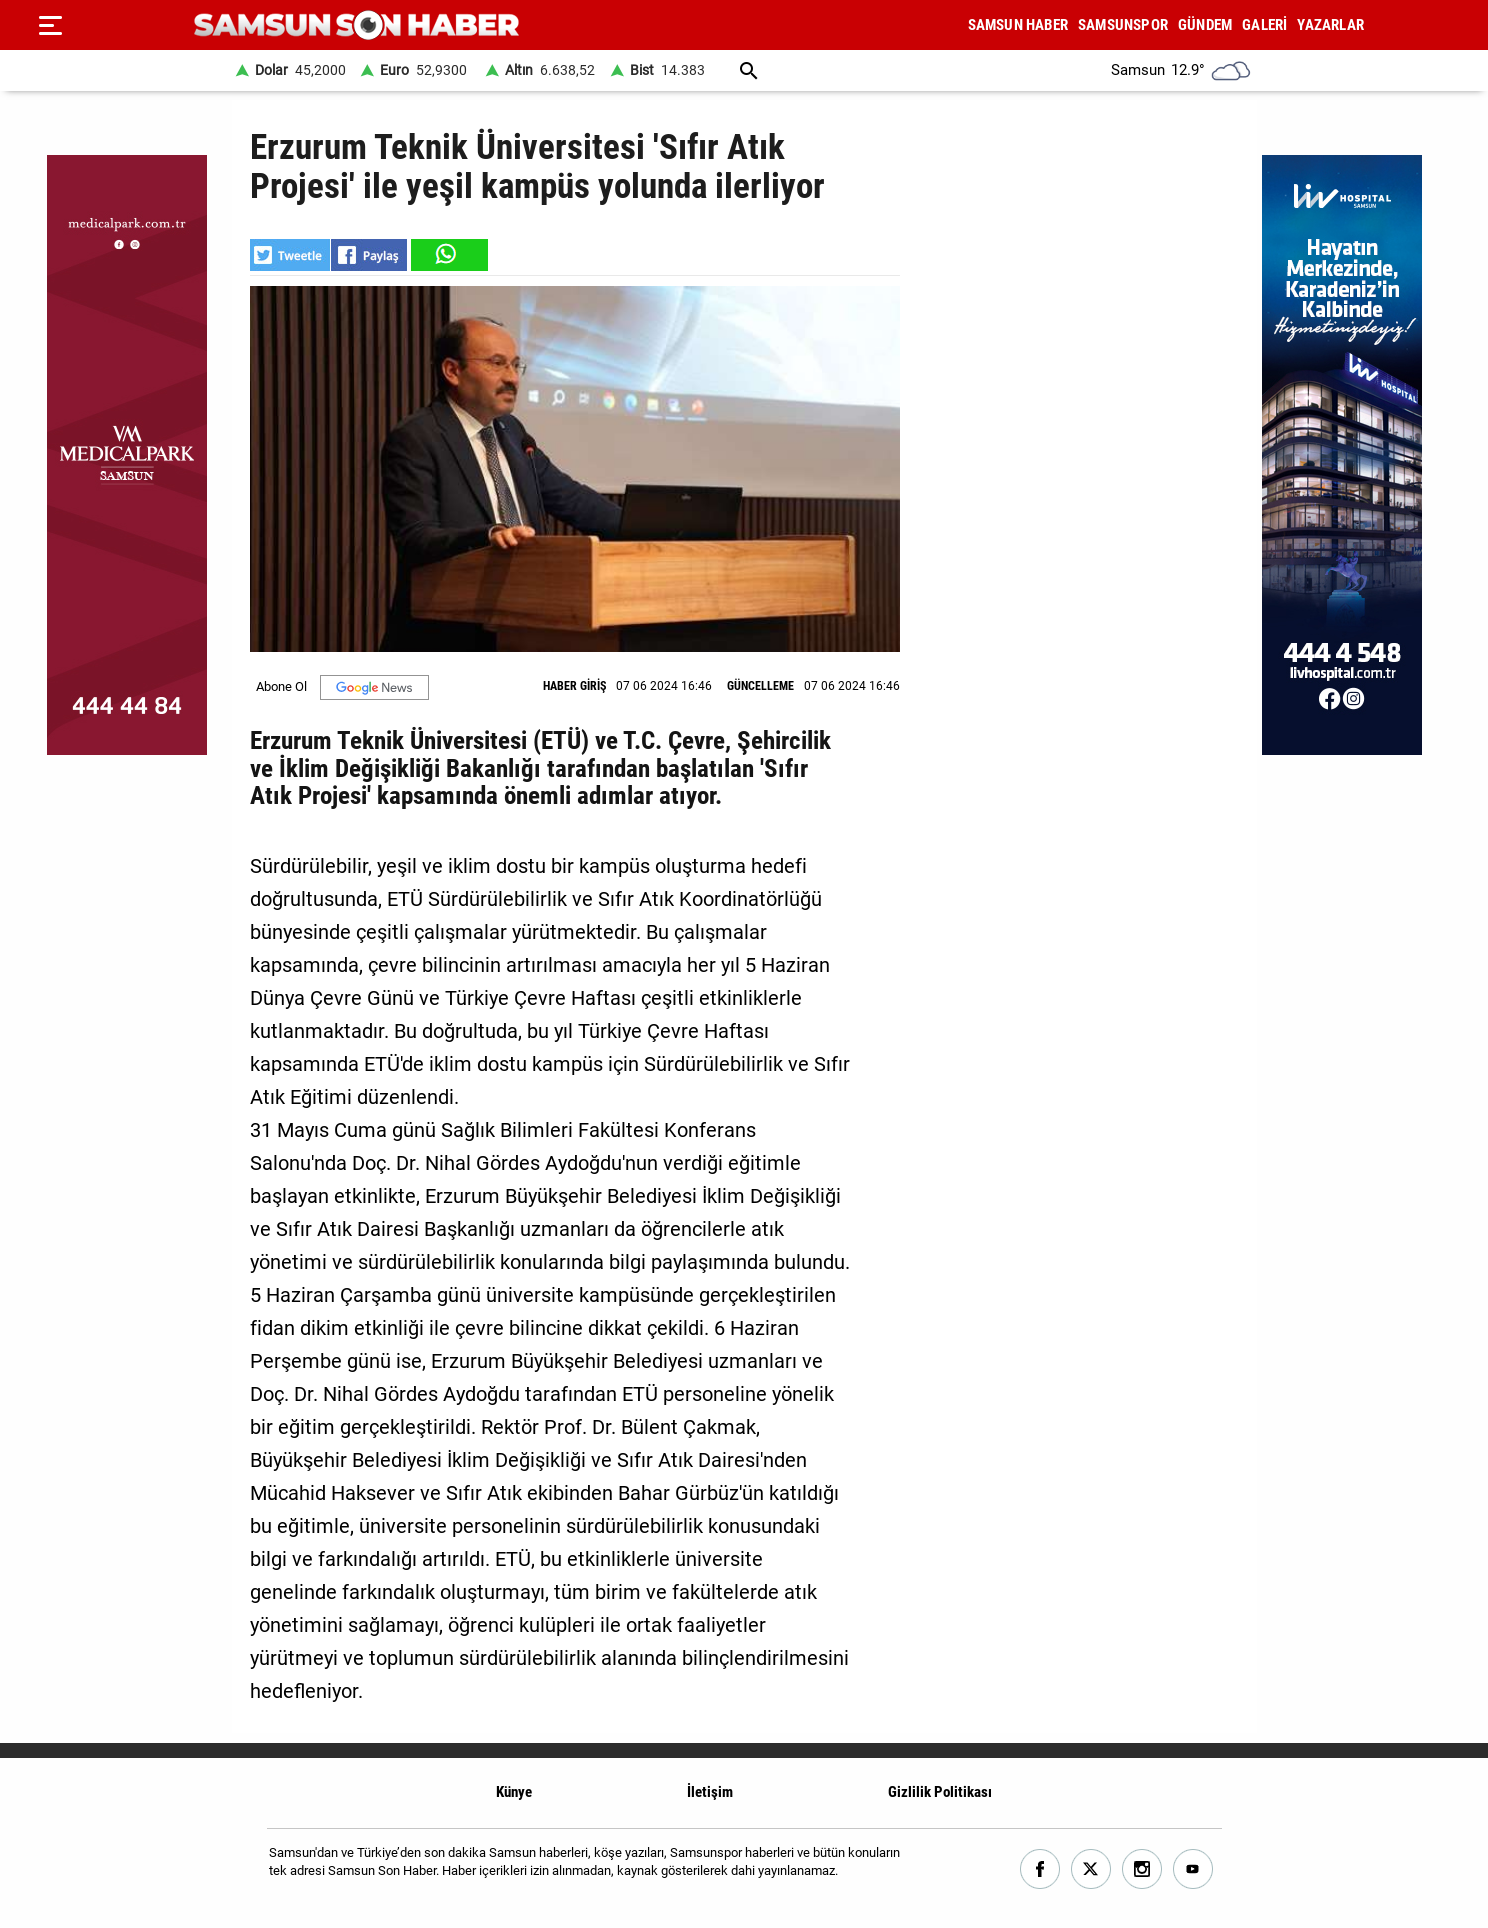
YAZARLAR (1330, 25)
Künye (514, 1792)
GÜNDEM (1205, 25)
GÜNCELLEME (760, 686)
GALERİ (1264, 25)
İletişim (710, 1792)
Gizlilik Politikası (940, 1792)
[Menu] (50, 25)
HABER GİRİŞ (574, 686)
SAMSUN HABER (1018, 25)
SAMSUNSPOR (1123, 25)
